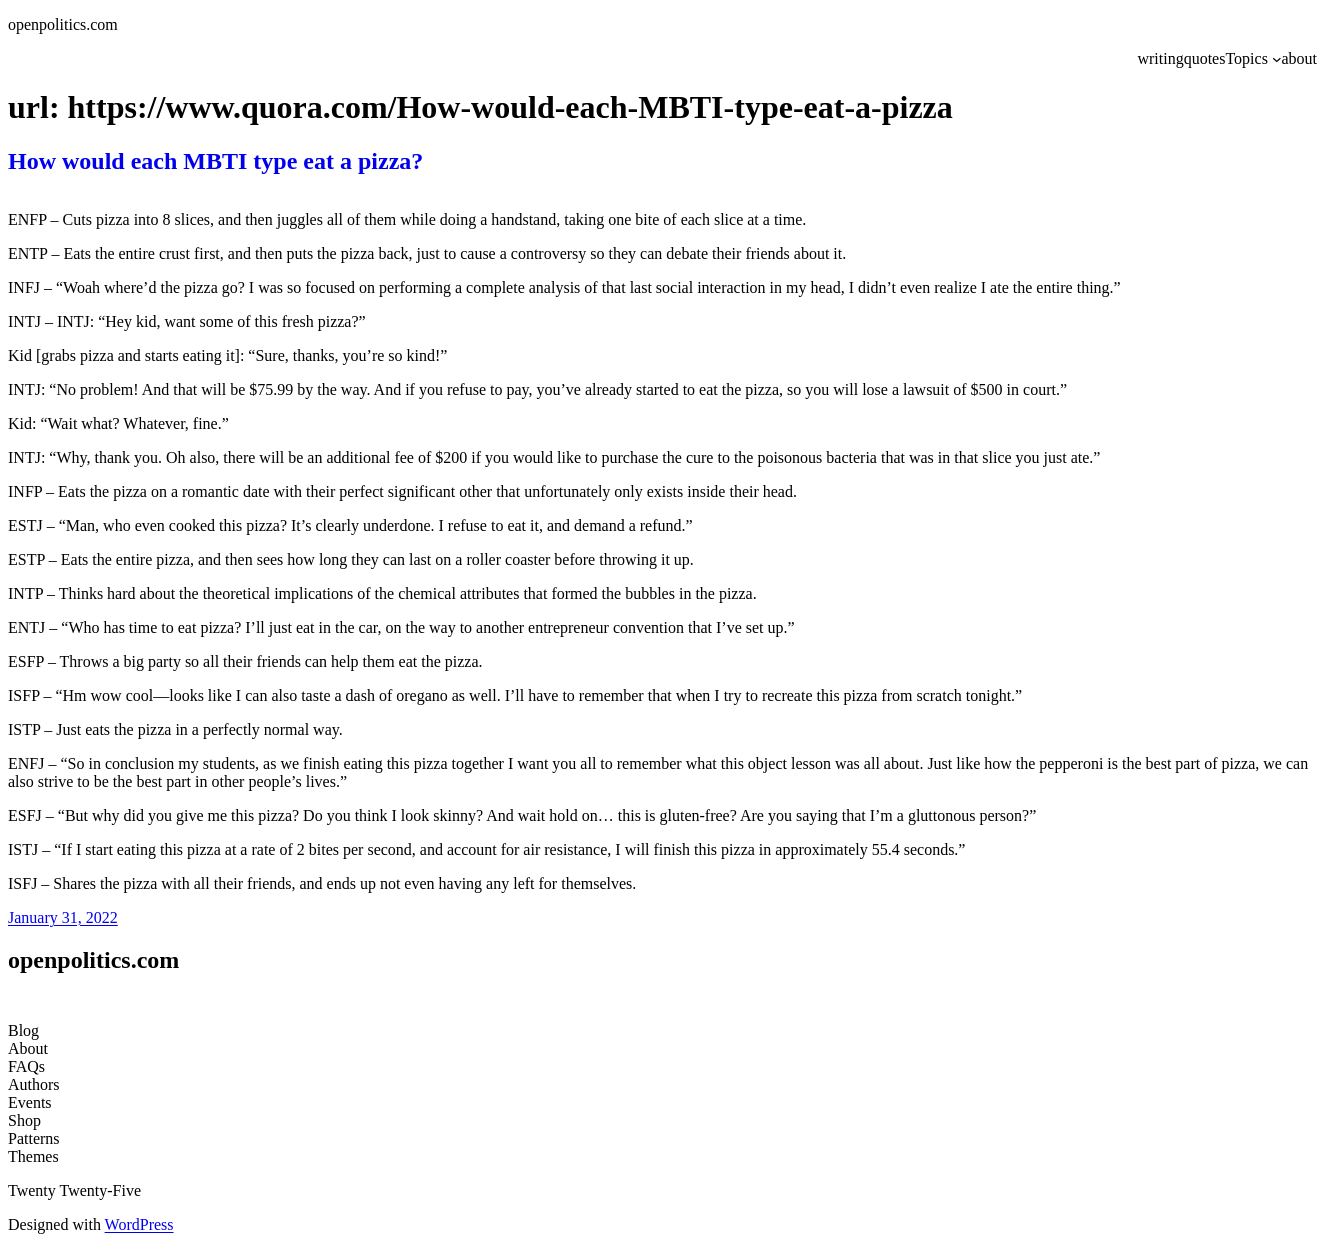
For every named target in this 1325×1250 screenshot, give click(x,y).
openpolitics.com (63, 24)
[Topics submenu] (1277, 59)
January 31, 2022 (63, 917)
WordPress (139, 1224)
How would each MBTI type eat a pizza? (215, 161)
